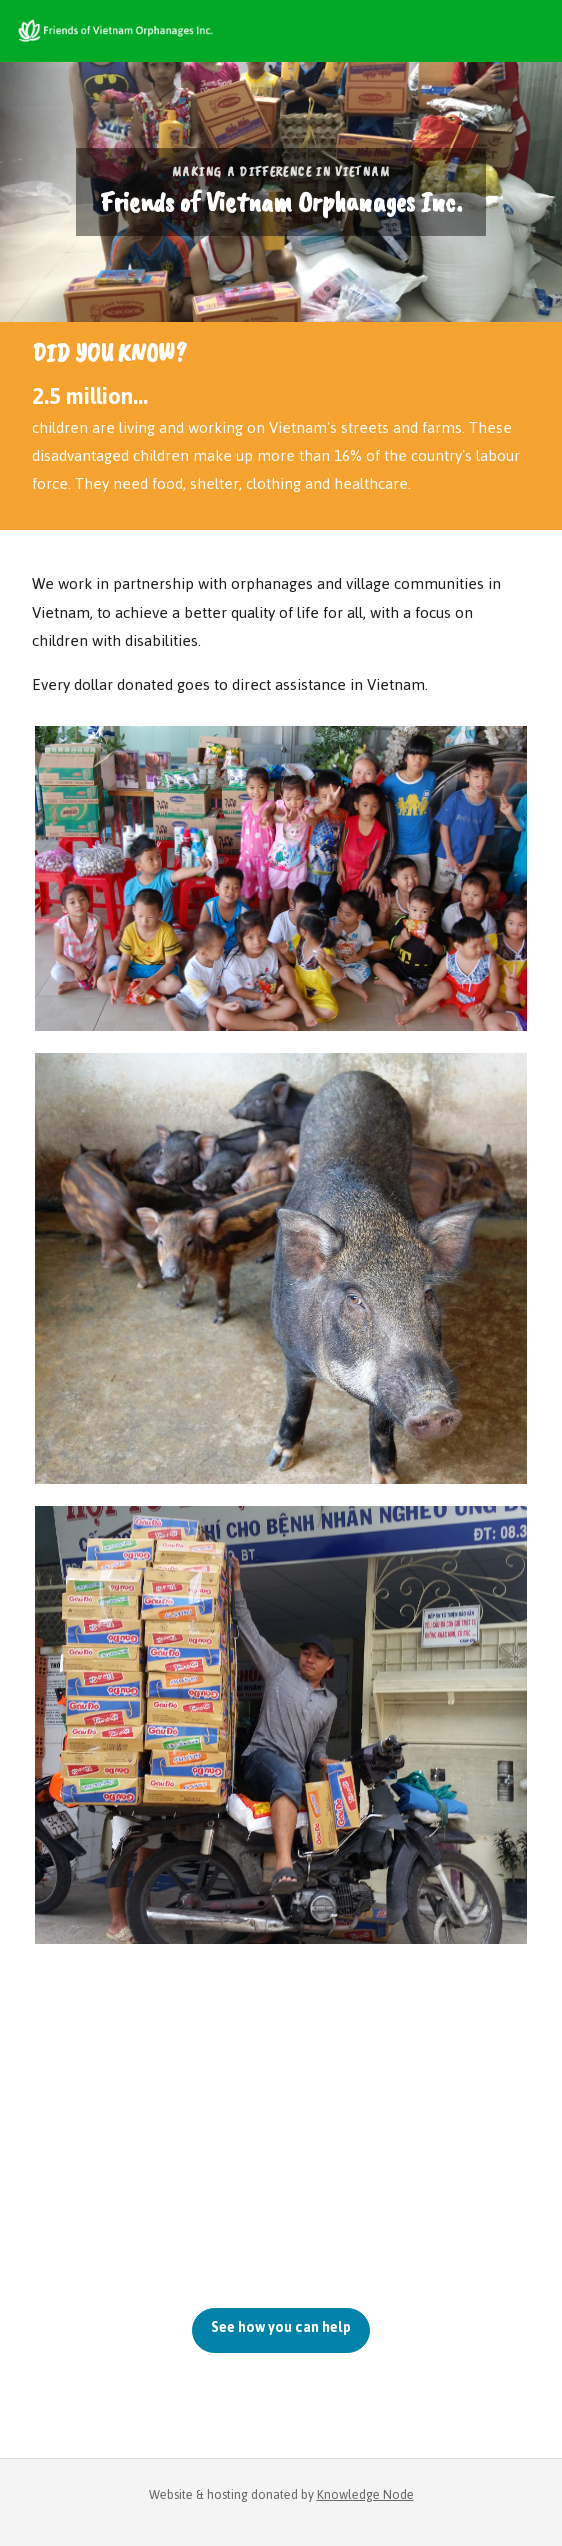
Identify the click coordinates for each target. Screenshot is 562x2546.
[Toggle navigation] (532, 31)
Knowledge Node (365, 2494)
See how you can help (281, 2327)
